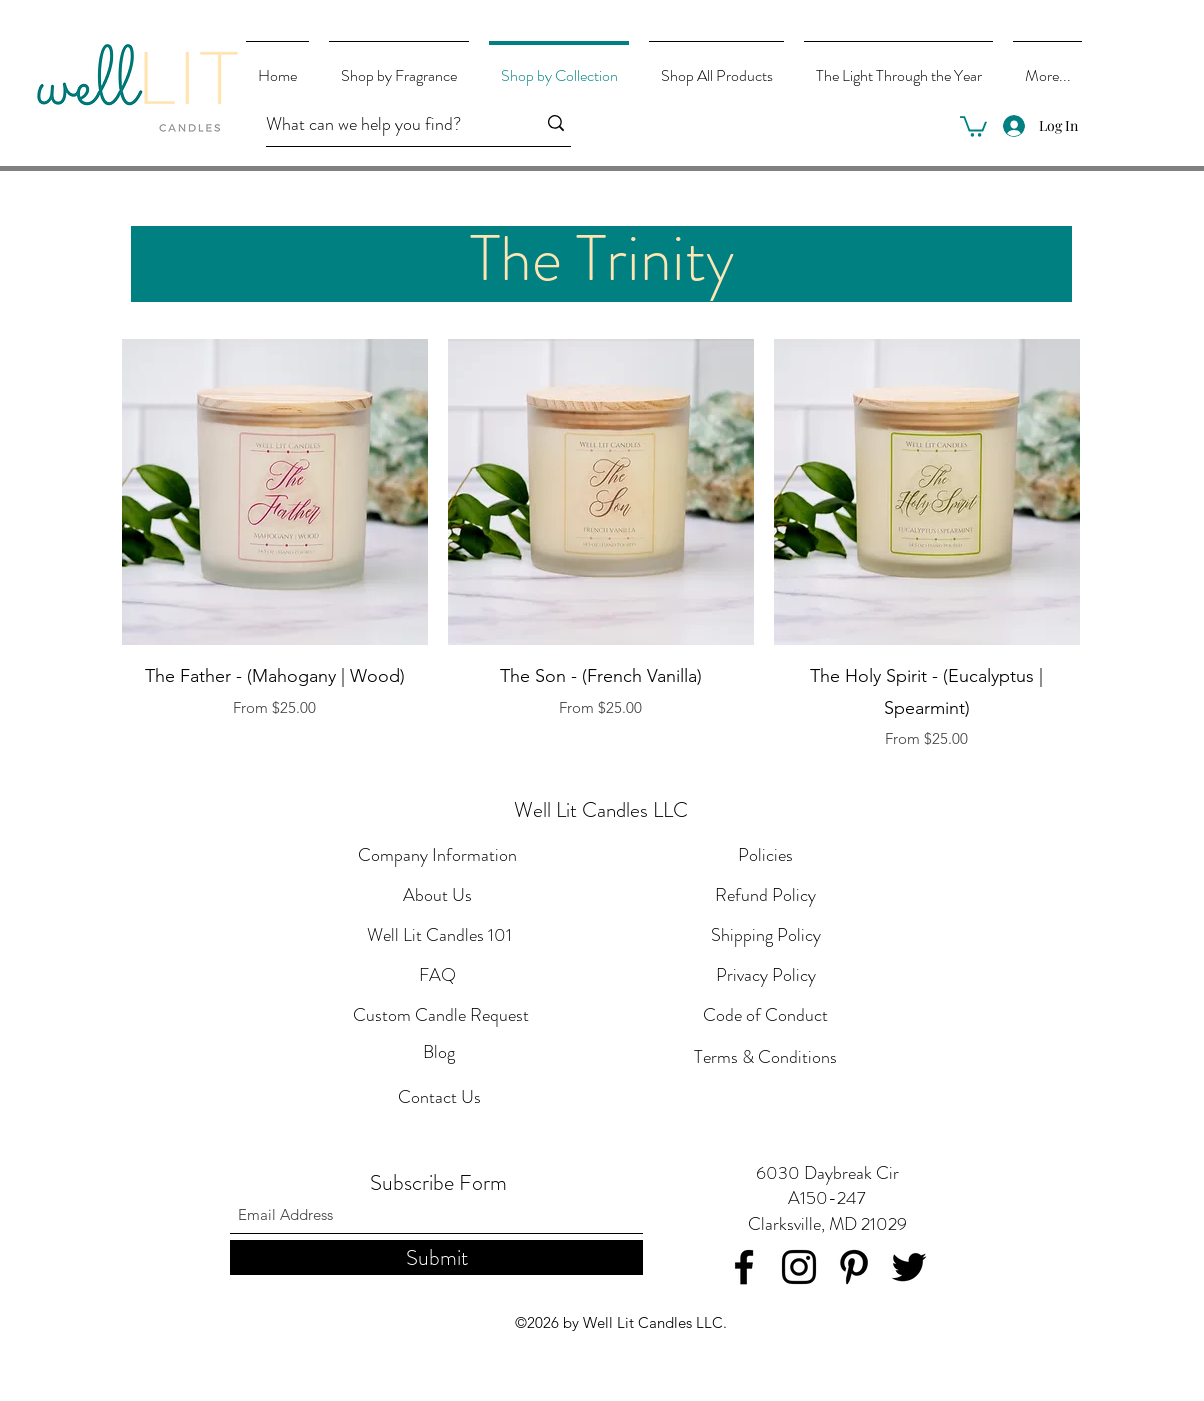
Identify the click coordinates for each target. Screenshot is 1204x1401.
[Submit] (436, 1257)
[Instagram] (799, 1267)
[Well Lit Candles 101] (439, 936)
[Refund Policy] (765, 896)
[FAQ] (437, 976)
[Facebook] (744, 1267)
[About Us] (437, 896)
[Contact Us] (439, 1098)
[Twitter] (909, 1267)
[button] (973, 125)
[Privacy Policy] (765, 976)
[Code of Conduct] (765, 1016)
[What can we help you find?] (386, 125)
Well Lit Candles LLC (601, 810)
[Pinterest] (854, 1267)
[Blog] (438, 1053)
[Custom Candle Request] (441, 1016)
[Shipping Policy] (765, 936)
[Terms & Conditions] (765, 1058)
